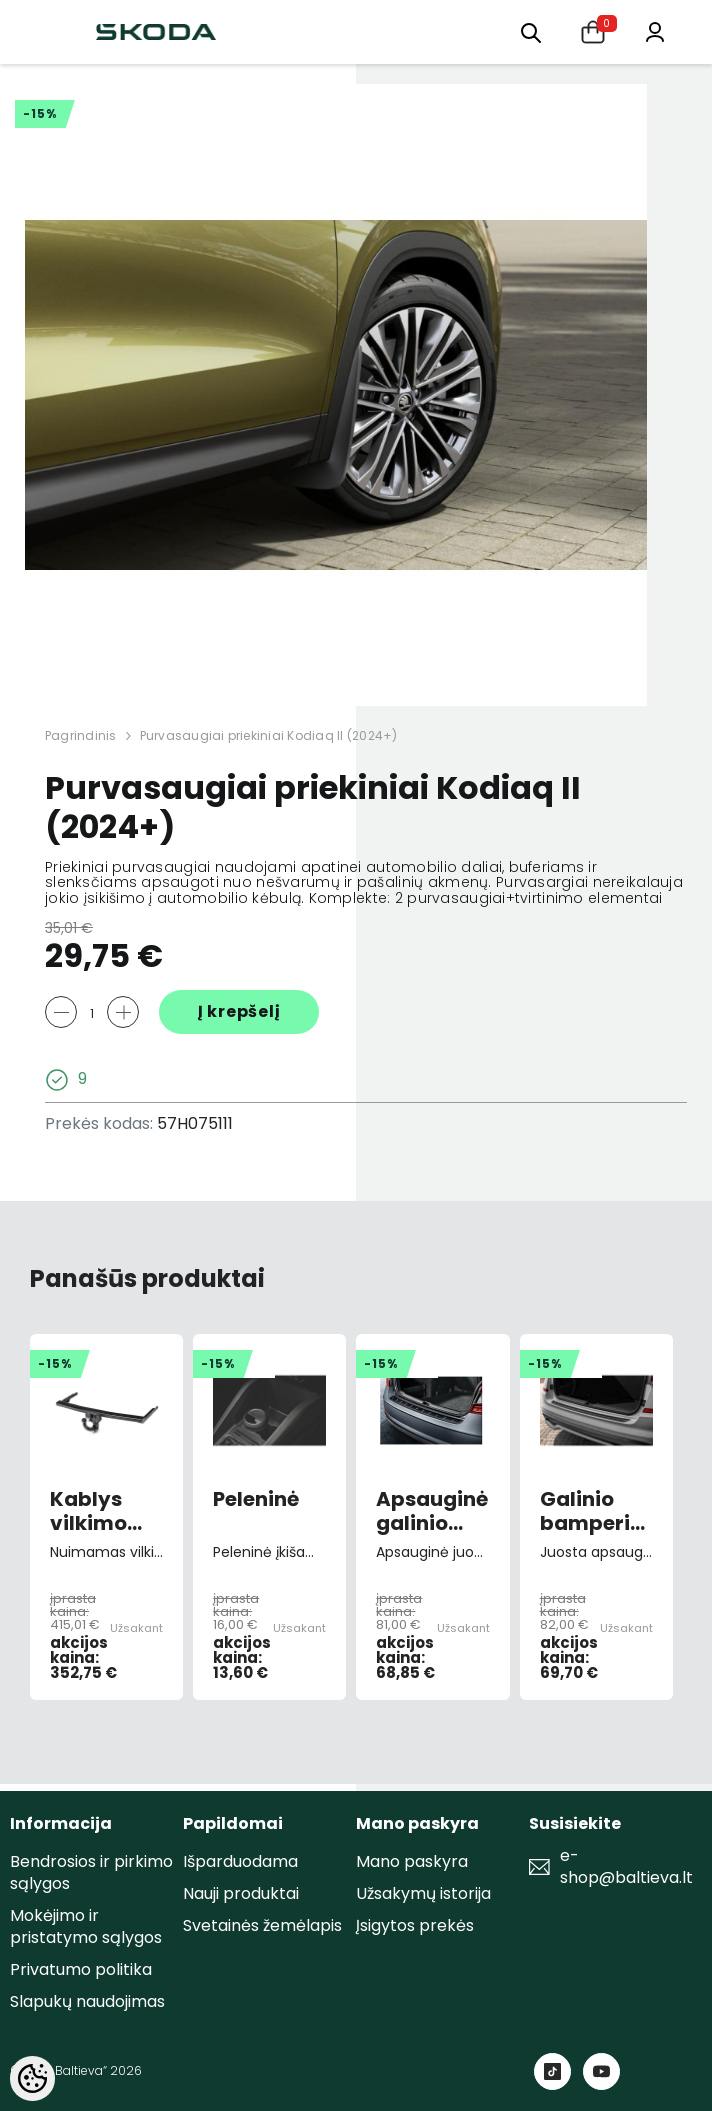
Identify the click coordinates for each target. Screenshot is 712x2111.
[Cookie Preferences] (32, 2078)
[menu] (531, 31)
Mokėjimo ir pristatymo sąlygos (86, 1926)
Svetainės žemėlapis (262, 1925)
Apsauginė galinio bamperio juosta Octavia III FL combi (432, 1511)
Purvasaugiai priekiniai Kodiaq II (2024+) (269, 735)
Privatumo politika (81, 1969)
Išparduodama (240, 1861)
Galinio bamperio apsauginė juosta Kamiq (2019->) (595, 1511)
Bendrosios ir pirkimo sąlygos (91, 1872)
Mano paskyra (412, 1861)
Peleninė (256, 1500)
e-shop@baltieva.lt (626, 1867)
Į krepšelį (239, 1011)
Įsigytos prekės (415, 1925)
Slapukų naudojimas (87, 2001)
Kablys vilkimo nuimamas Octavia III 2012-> (106, 1511)
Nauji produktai (241, 1893)
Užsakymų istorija (423, 1893)
